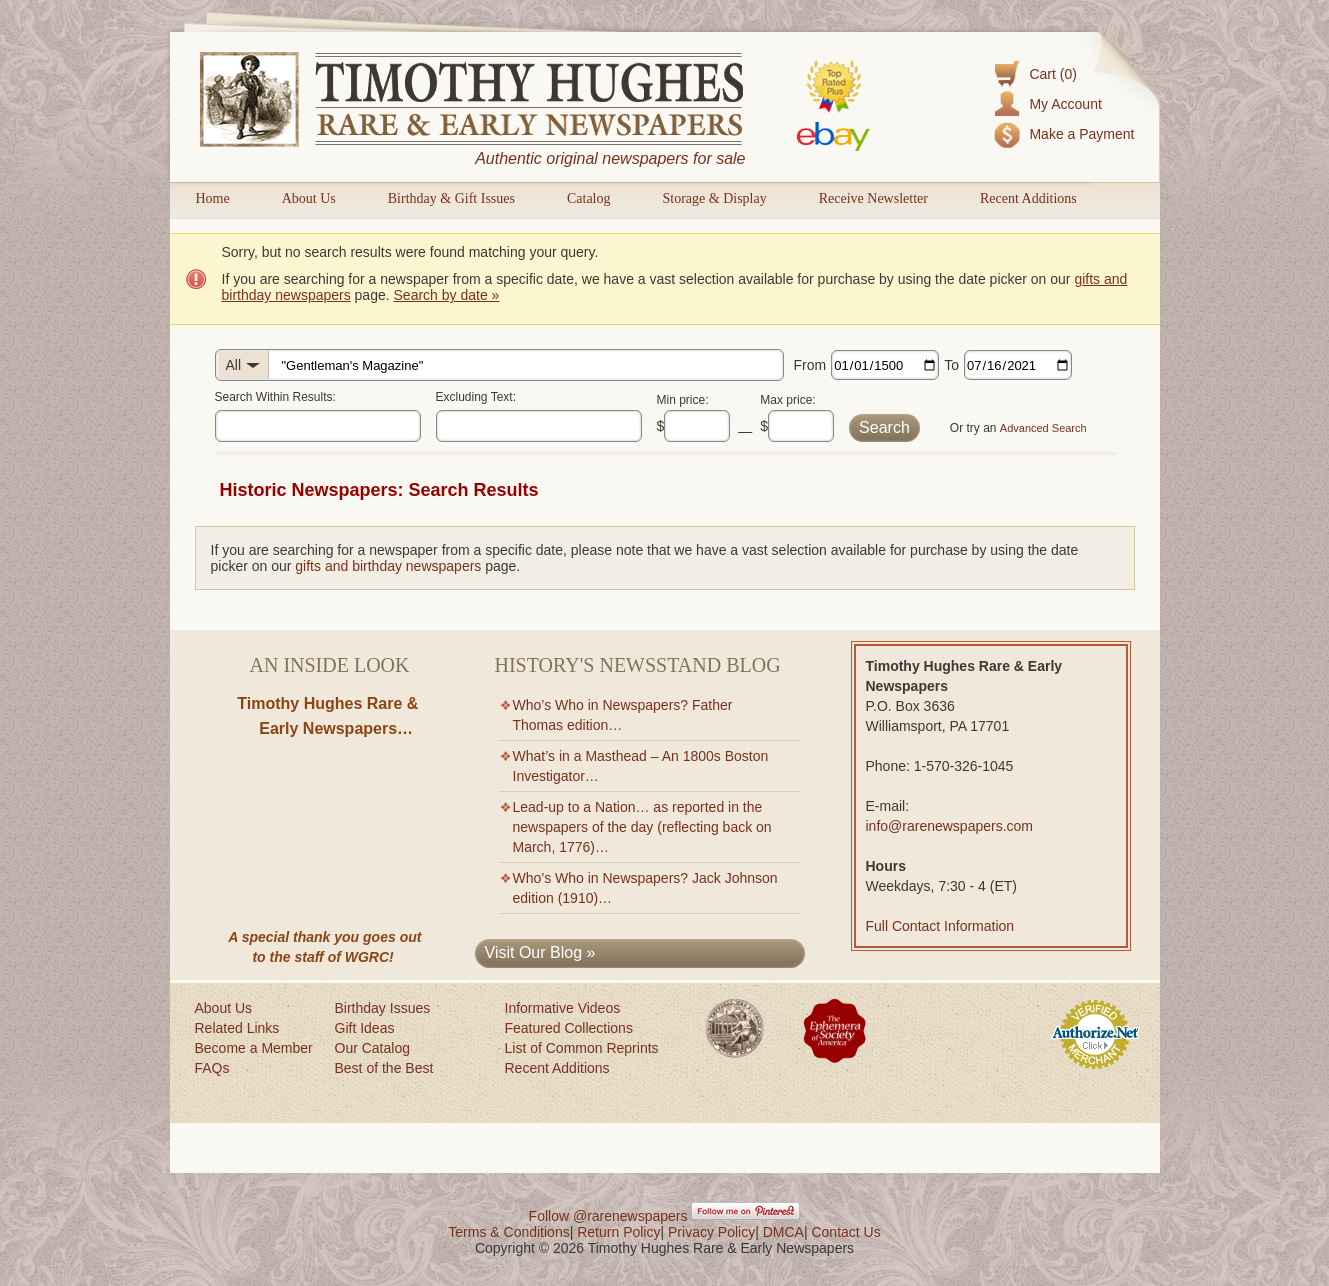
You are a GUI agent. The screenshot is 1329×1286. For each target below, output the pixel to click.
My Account (1065, 104)
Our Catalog (372, 1048)
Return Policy (618, 1232)
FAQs (212, 1068)
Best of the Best (384, 1068)
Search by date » (447, 295)
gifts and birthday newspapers (388, 566)
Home (213, 198)
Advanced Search (1043, 428)
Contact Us (845, 1232)
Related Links (237, 1028)
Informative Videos (563, 1008)
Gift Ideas (365, 1028)
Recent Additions (1028, 198)
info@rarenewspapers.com (950, 826)
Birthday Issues (383, 1008)
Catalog (589, 198)
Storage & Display (714, 198)
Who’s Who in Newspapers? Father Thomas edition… (623, 715)
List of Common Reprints (582, 1048)
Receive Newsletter (873, 198)
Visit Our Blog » (540, 952)
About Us (309, 198)
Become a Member (254, 1048)
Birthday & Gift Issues (451, 198)
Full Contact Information (940, 926)
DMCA (783, 1232)
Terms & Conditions (508, 1232)
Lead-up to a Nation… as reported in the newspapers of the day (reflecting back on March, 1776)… (642, 827)
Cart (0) (1052, 74)
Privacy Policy (711, 1232)
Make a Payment (1081, 134)
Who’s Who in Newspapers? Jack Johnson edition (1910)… (645, 888)
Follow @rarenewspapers (608, 1216)
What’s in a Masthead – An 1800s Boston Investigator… (641, 766)
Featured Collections (569, 1028)
